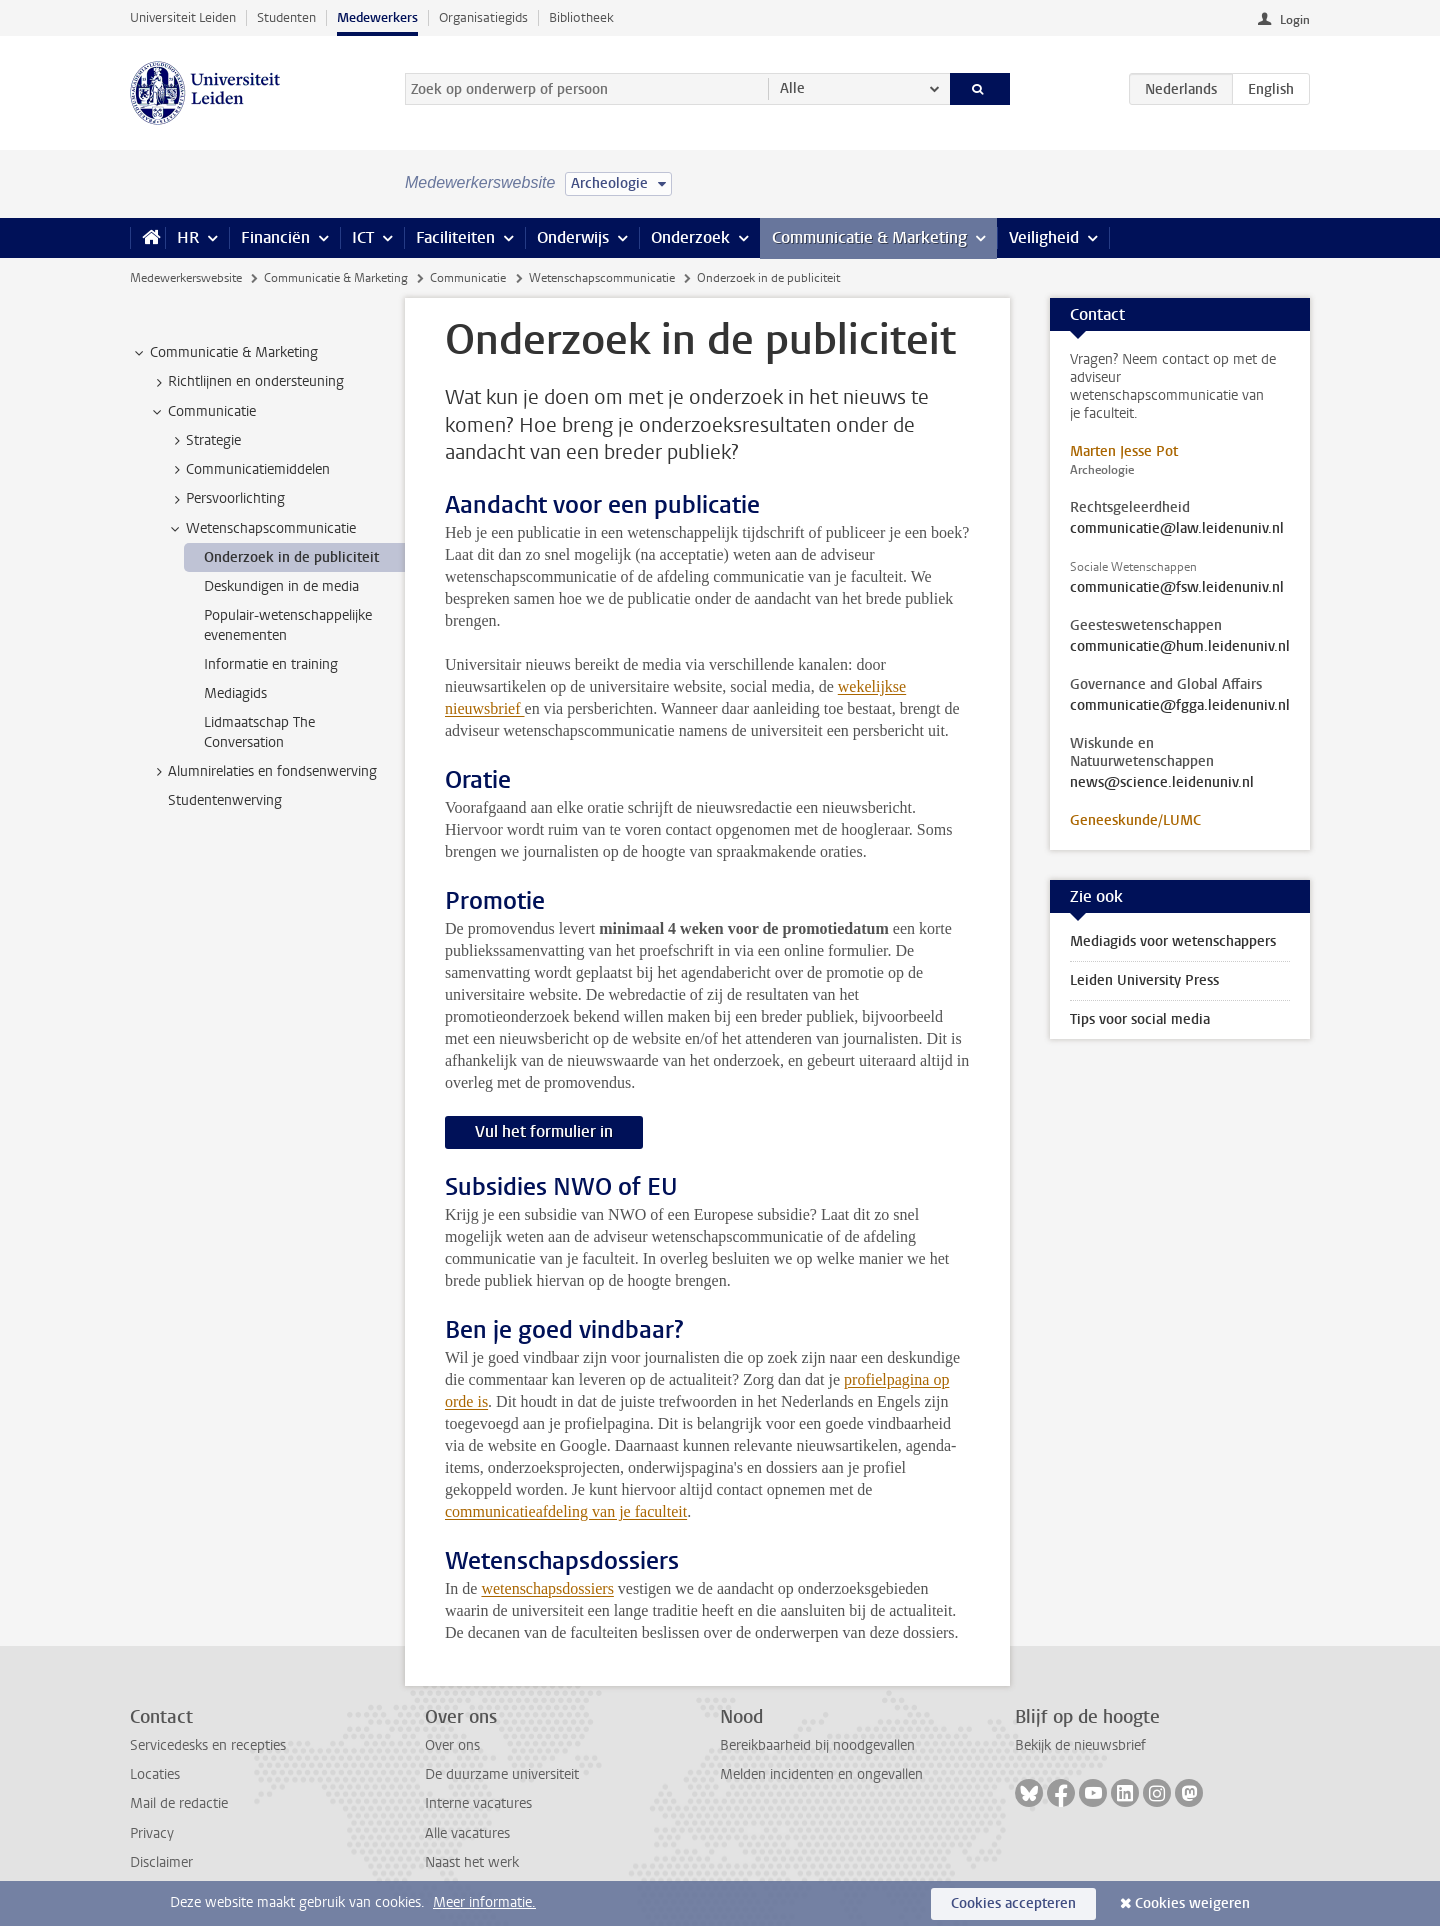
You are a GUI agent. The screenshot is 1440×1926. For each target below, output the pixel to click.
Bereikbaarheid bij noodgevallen (817, 1745)
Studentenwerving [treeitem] (225, 800)
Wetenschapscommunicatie (602, 278)
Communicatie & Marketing (869, 237)
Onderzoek (690, 237)
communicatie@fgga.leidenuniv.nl (1180, 706)
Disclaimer (161, 1862)
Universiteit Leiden (183, 17)
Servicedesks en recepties (208, 1745)
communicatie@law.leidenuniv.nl (1177, 529)
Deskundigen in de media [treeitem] (281, 586)
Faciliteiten (455, 237)
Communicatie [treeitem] (202, 412)
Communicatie (468, 278)
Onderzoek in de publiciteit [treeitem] (291, 557)
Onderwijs (573, 237)
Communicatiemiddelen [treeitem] (248, 470)
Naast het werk (472, 1862)
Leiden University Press (1144, 980)
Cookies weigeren (1192, 1903)
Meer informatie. (484, 1902)
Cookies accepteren (1013, 1903)
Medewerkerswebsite (186, 278)
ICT (363, 237)
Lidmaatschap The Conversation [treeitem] (259, 732)
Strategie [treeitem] (204, 441)
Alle (792, 88)
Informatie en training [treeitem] (271, 664)
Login (1295, 20)
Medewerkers (377, 17)
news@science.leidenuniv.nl (1162, 783)
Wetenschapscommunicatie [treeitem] (261, 529)
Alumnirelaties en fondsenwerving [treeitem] (263, 772)
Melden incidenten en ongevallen (821, 1774)
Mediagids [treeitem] (235, 693)
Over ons (452, 1745)
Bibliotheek (581, 17)
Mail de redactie (179, 1803)
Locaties (155, 1774)
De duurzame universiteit (502, 1774)
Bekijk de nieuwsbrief (1080, 1745)
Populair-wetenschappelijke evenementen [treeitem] (288, 625)
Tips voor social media (1140, 1019)
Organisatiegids (483, 17)
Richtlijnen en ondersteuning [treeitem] (246, 382)
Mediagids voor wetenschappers (1173, 941)
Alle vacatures (467, 1833)
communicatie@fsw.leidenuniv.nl (1177, 588)
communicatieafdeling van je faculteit (566, 1511)
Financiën (275, 237)
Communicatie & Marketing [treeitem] (224, 353)
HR (188, 237)
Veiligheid (1044, 237)
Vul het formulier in (544, 1131)
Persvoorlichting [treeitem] (226, 499)
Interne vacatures (478, 1803)
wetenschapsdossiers (547, 1588)
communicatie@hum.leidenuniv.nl (1180, 647)
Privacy (152, 1833)
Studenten (286, 17)
